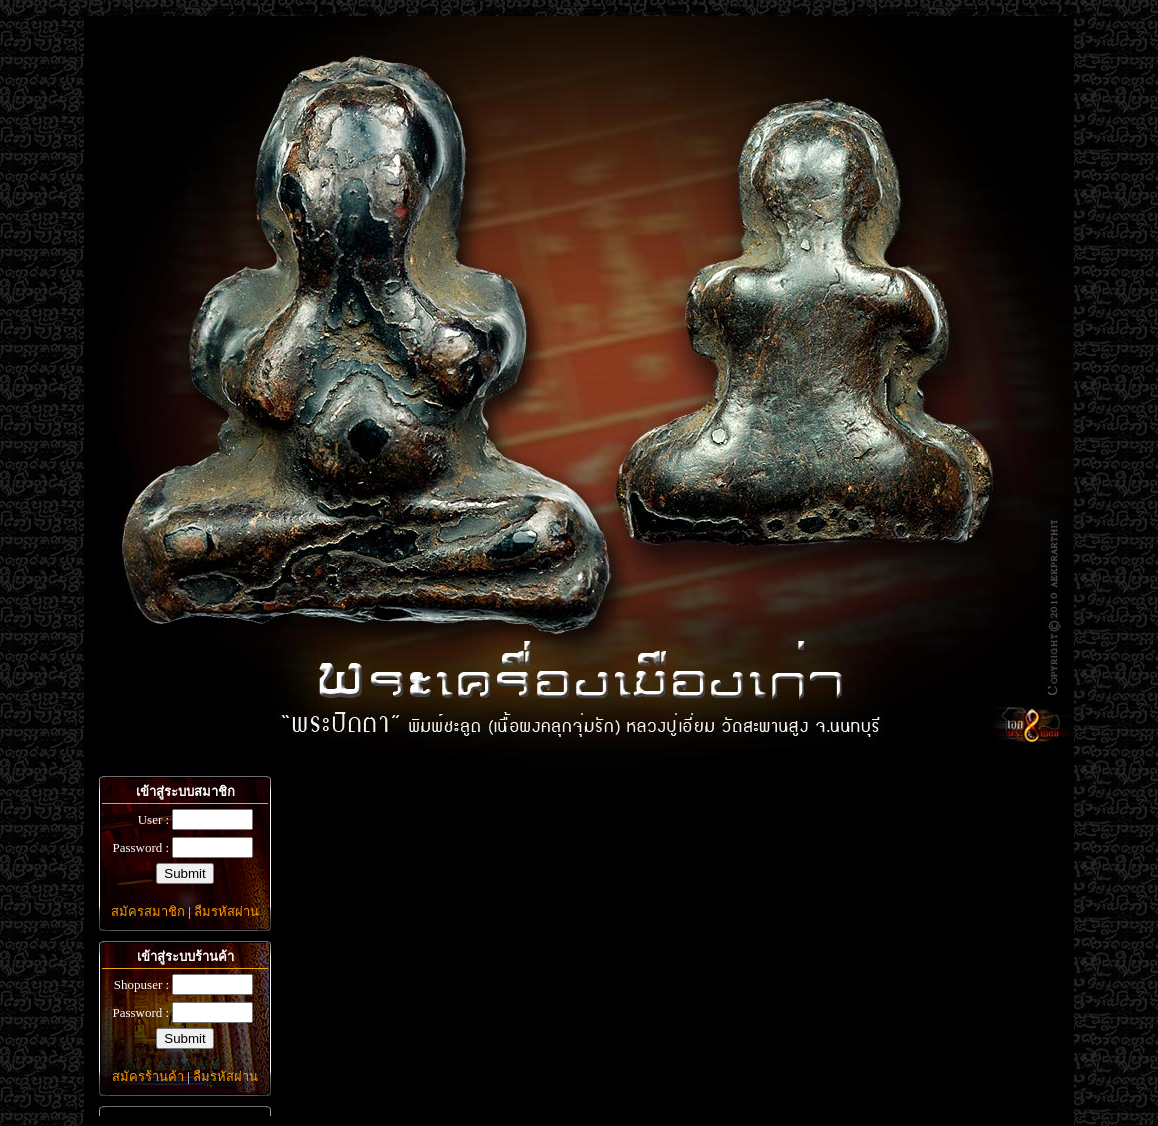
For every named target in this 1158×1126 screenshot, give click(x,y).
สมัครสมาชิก (148, 911)
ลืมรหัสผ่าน (226, 911)
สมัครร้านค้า (148, 1076)
